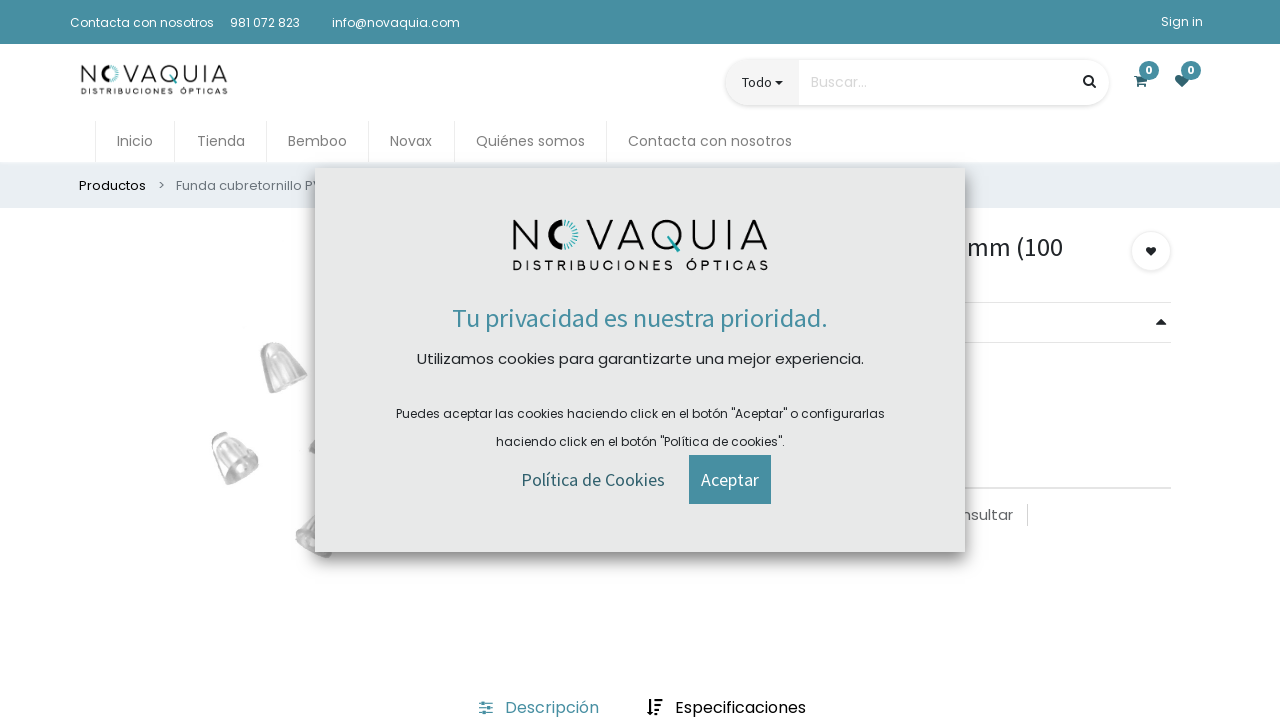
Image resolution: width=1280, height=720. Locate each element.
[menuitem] (135, 141)
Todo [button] (757, 82)
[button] (1151, 251)
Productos (112, 185)
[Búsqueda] (1089, 81)
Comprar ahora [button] (720, 385)
